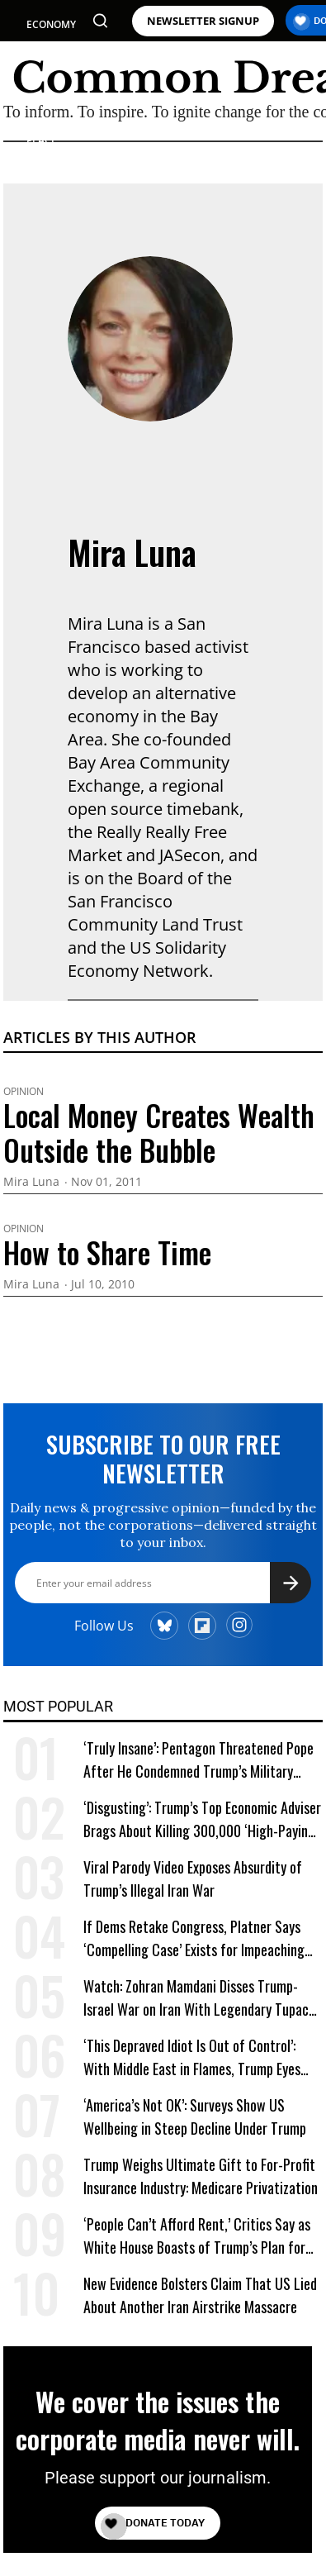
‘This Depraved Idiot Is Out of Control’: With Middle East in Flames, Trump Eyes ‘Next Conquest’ (191, 2057)
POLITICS (48, 54)
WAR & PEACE (42, 133)
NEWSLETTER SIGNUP (203, 21)
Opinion (23, 1092)
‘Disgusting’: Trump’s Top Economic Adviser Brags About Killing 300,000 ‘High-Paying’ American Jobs (202, 1819)
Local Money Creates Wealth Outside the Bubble (158, 1132)
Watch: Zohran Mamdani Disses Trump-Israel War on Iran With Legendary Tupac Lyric (196, 1998)
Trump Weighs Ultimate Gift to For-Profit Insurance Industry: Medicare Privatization (200, 2176)
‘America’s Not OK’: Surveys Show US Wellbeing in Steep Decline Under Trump (194, 2116)
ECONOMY (51, 24)
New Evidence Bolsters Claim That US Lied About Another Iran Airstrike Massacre (200, 2295)
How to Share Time (107, 1252)
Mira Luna (132, 552)
